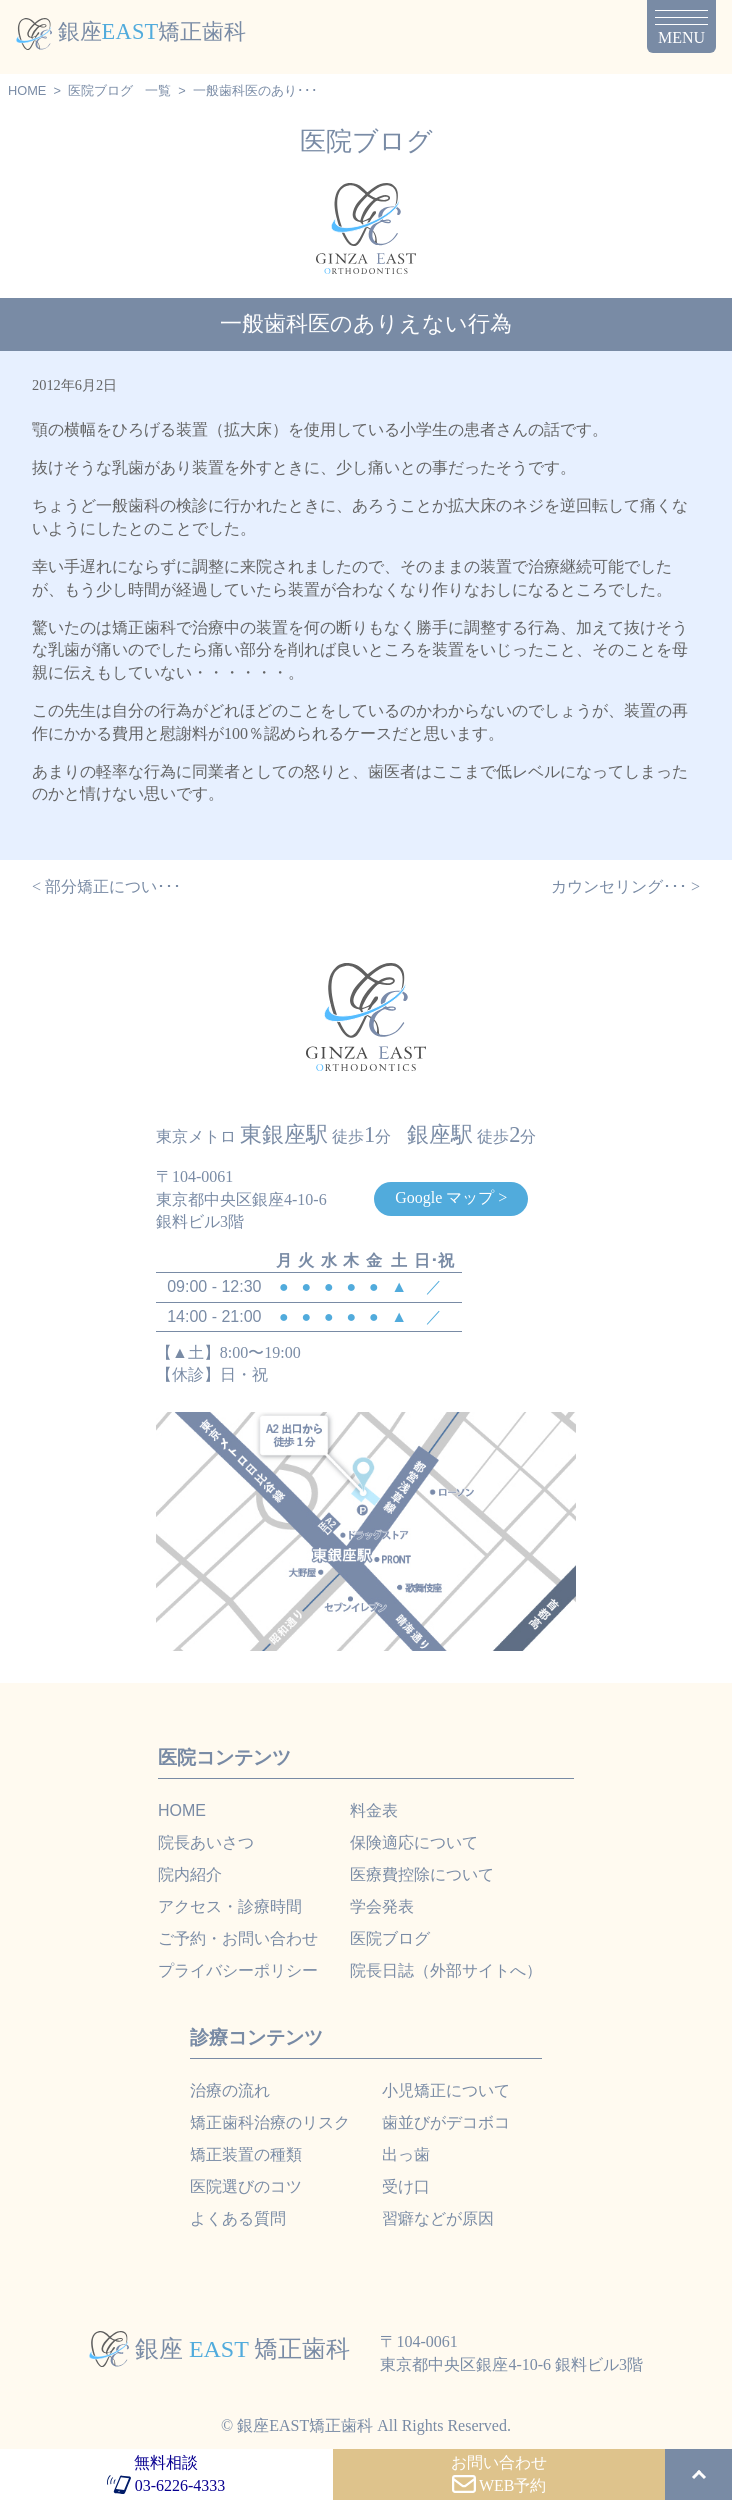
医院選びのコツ (246, 2186)
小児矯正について (446, 2090)
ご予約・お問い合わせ (238, 1938)
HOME (27, 90)
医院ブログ (100, 90)
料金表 (374, 1810)
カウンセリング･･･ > (625, 886)
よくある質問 (238, 2218)
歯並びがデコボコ (446, 2122)
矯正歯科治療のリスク (270, 2122)
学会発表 (382, 1906)
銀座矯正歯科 (131, 31)
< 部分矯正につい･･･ (106, 886)
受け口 (406, 2186)
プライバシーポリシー (238, 1970)
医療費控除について (422, 1874)
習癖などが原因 (438, 2218)
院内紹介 (190, 1874)
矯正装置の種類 (246, 2154)
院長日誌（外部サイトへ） (446, 1970)
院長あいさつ (206, 1842)
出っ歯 (406, 2154)
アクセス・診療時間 (230, 1906)
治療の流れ (230, 2090)
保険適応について (414, 1842)
